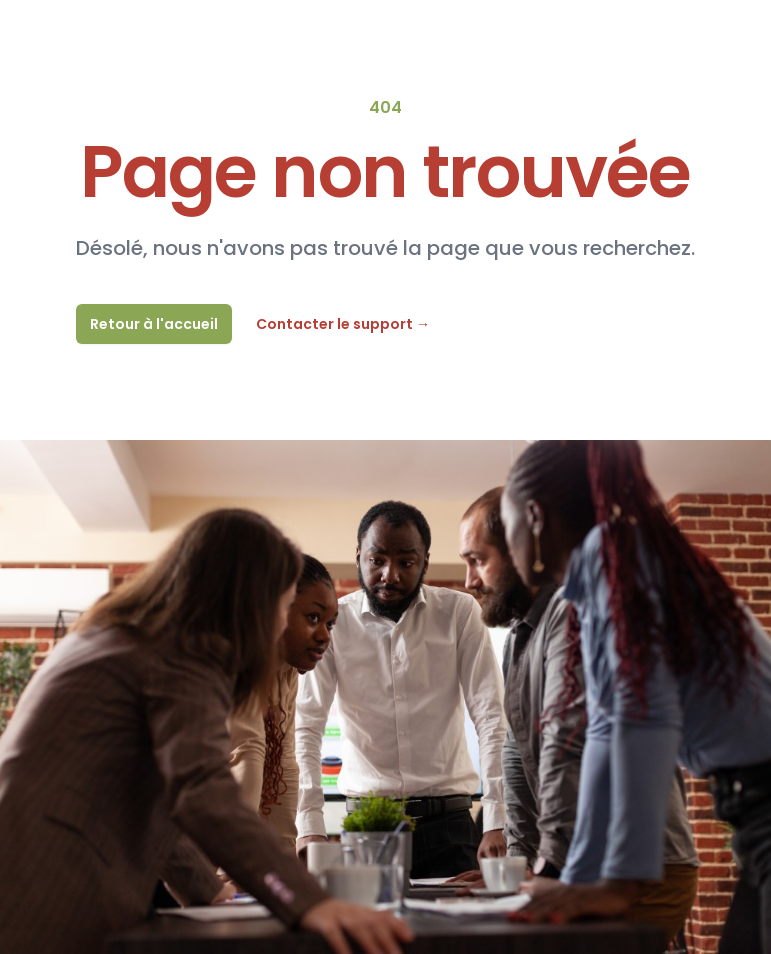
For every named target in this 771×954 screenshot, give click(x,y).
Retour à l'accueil (154, 324)
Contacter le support (343, 324)
